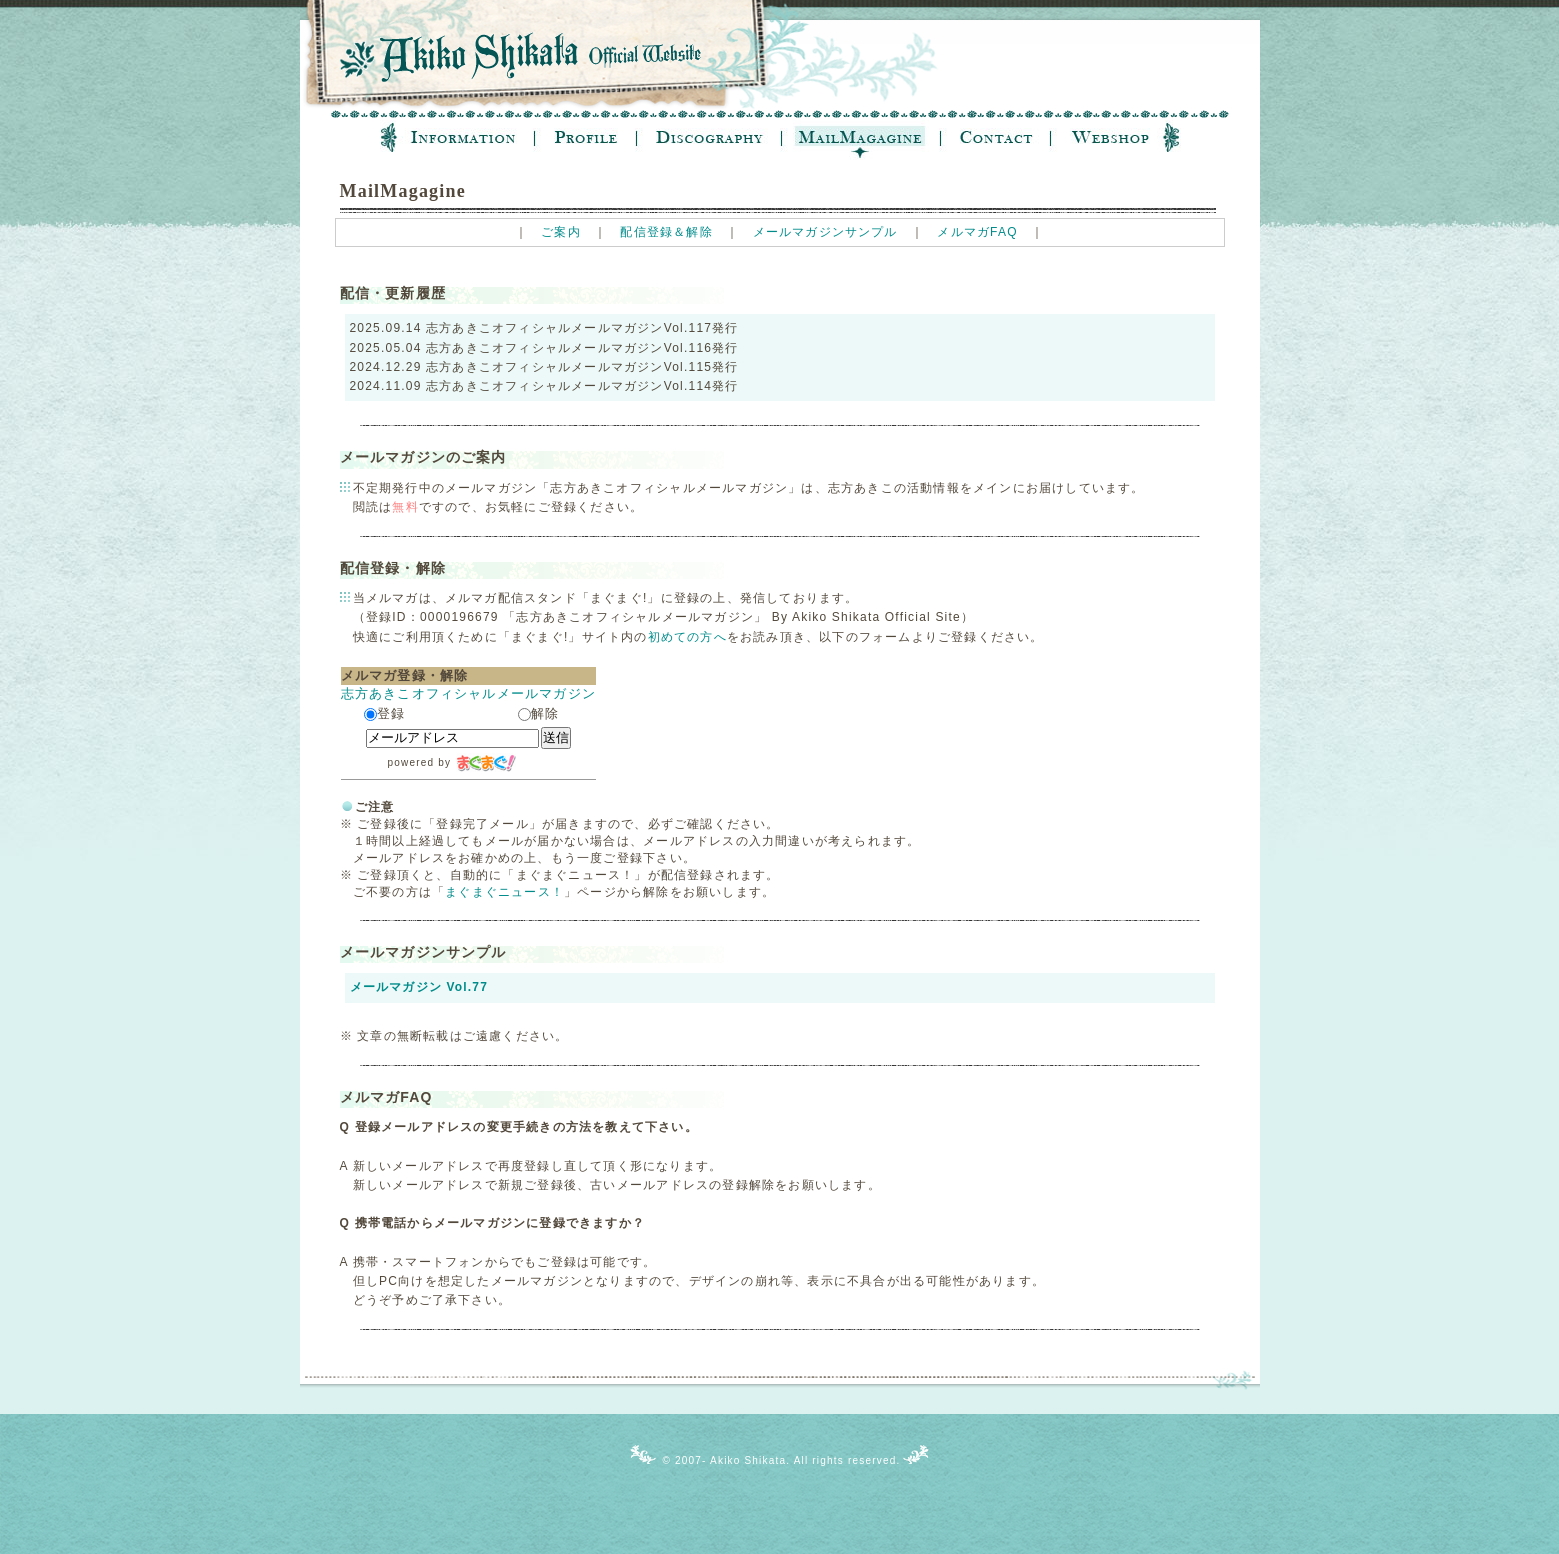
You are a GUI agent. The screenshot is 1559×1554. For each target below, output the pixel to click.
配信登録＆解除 (666, 232)
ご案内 (561, 232)
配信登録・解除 (393, 568)
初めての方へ (687, 637)
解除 (538, 713)
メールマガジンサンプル (825, 232)
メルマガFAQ (977, 232)
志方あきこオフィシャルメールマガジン (469, 693)
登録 (384, 713)
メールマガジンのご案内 (423, 457)
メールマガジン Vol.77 (419, 987)
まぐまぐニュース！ (504, 892)
